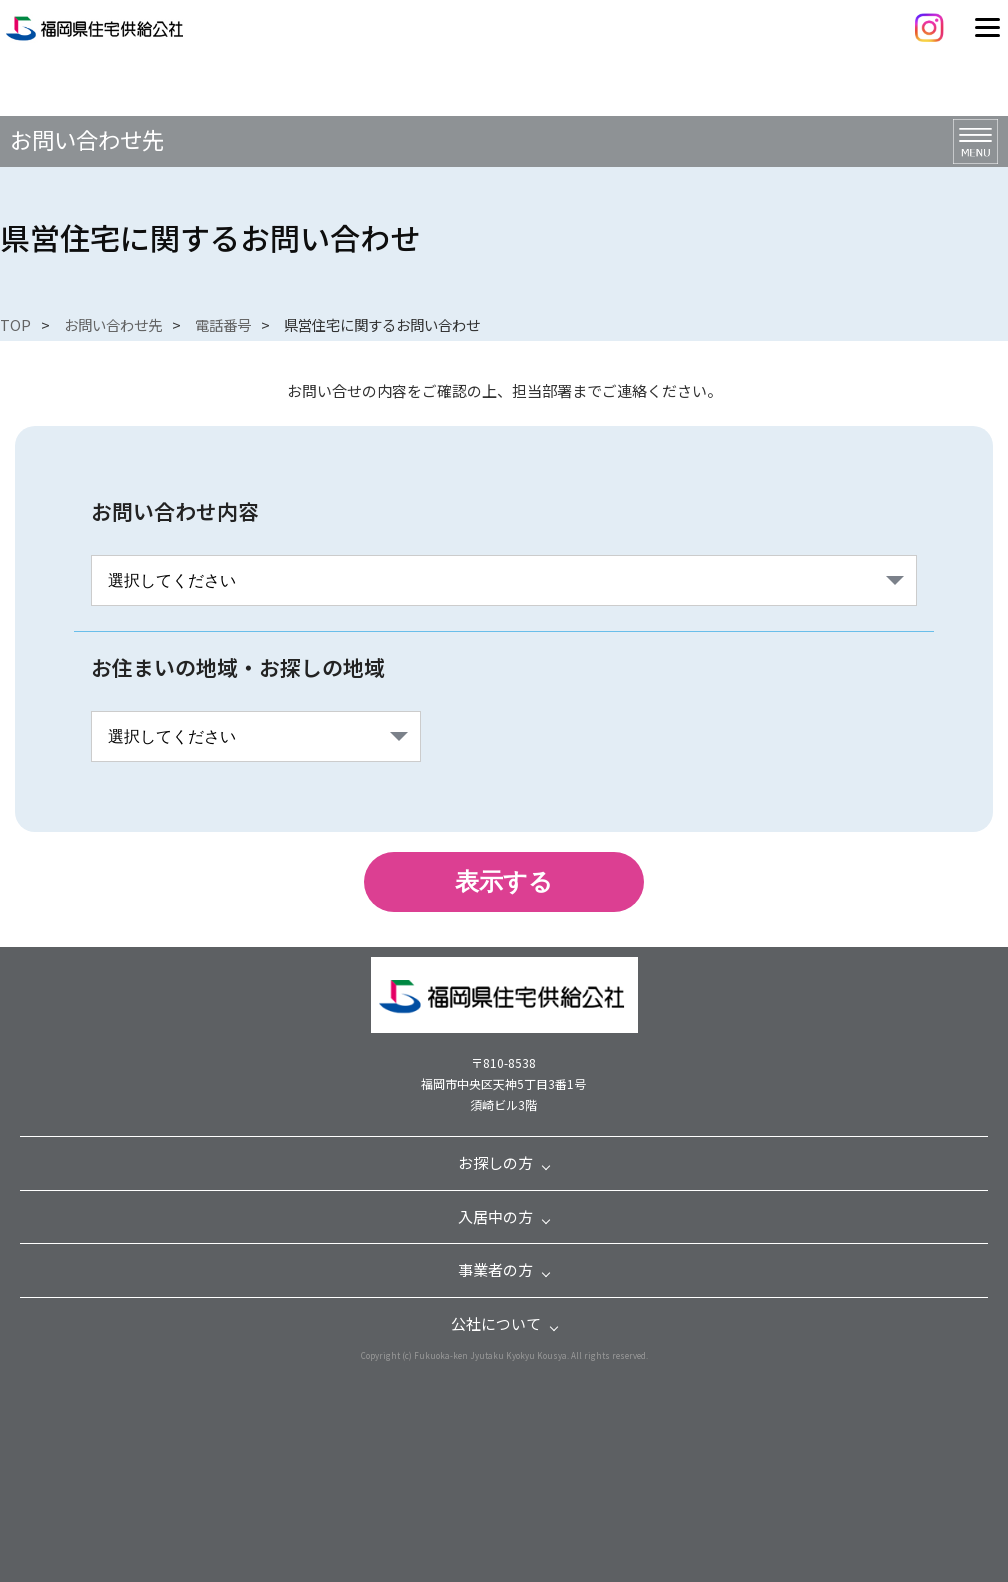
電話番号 (223, 324)
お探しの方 (495, 1162)
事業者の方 (495, 1269)
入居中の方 (495, 1216)
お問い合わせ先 (113, 324)
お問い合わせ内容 (175, 511)
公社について (496, 1323)
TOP (15, 324)
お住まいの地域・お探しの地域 (238, 667)
